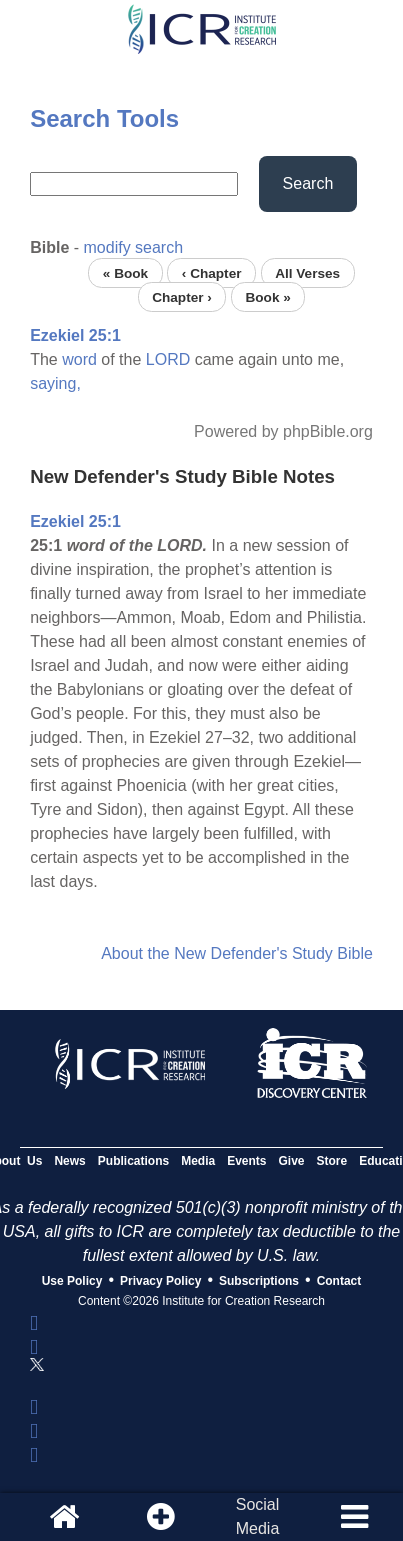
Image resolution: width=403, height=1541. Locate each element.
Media (198, 1161)
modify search (134, 247)
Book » (267, 296)
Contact (339, 1281)
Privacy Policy (160, 1281)
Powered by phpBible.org (283, 431)
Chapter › (182, 296)
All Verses (307, 272)
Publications (133, 1161)
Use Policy (72, 1281)
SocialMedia (258, 1516)
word (79, 359)
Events (246, 1161)
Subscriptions (259, 1281)
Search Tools (104, 118)
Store (332, 1161)
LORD (168, 359)
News (69, 1161)
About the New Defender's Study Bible (237, 953)
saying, (55, 383)
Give (292, 1161)
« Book (125, 272)
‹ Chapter (212, 272)
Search (308, 183)
